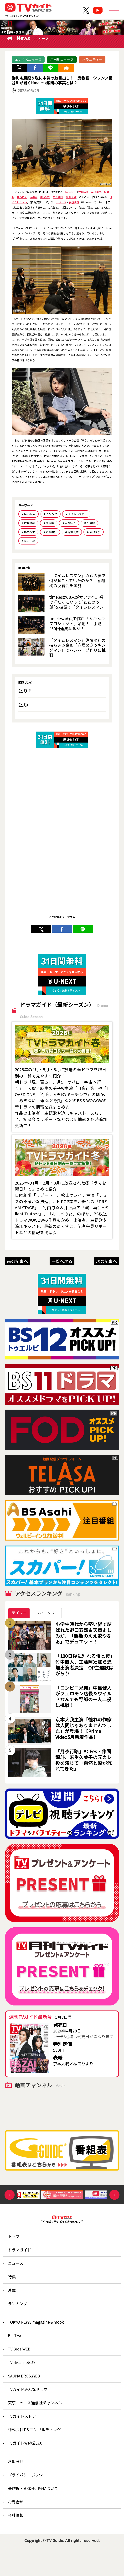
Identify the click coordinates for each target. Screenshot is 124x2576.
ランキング (18, 2320)
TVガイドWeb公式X (26, 2467)
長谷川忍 (74, 211)
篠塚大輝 (71, 206)
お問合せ (16, 2529)
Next (114, 2206)
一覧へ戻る (62, 1272)
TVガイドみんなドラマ (29, 2410)
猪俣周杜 (58, 206)
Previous (9, 2206)
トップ (14, 2249)
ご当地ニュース (66, 59)
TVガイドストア (23, 2439)
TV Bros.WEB (20, 2368)
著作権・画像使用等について (35, 2515)
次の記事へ (106, 1272)
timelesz (70, 201)
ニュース (16, 2277)
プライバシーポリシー (29, 2501)
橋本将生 (45, 206)
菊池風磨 (96, 201)
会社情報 (16, 2543)
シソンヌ (61, 211)
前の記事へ (17, 1272)
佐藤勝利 (83, 201)
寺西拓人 (22, 206)
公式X (23, 715)
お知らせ (16, 2486)
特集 (12, 2291)
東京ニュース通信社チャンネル (37, 2424)
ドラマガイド (20, 2263)
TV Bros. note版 (23, 2382)
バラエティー (26, 67)
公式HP (25, 701)
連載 (12, 2306)
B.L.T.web (17, 2353)
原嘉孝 (33, 206)
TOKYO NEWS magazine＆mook (38, 2339)
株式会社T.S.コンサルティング (36, 2453)
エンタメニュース (29, 59)
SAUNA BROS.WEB (25, 2396)
